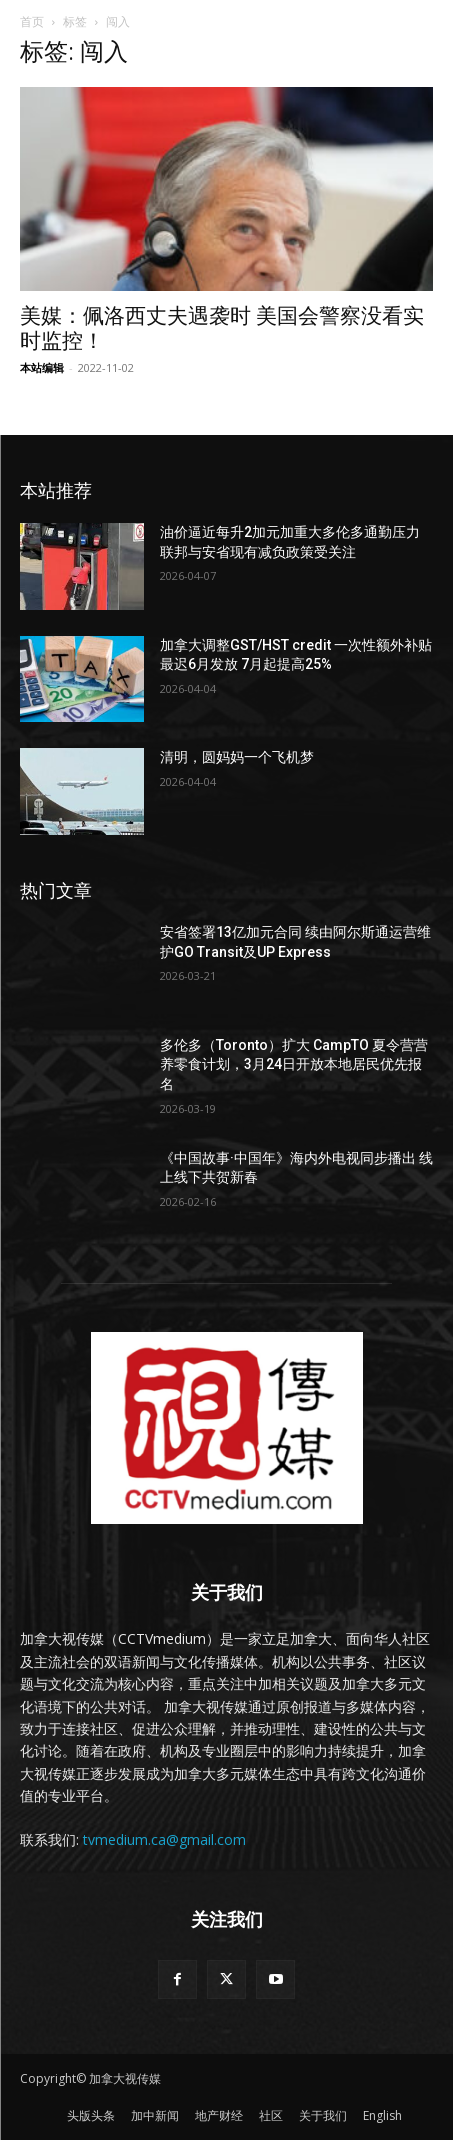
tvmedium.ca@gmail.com (164, 1839)
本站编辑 (42, 367)
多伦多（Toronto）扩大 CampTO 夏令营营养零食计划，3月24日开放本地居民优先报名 (294, 1064)
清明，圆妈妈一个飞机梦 (237, 757)
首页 (32, 21)
